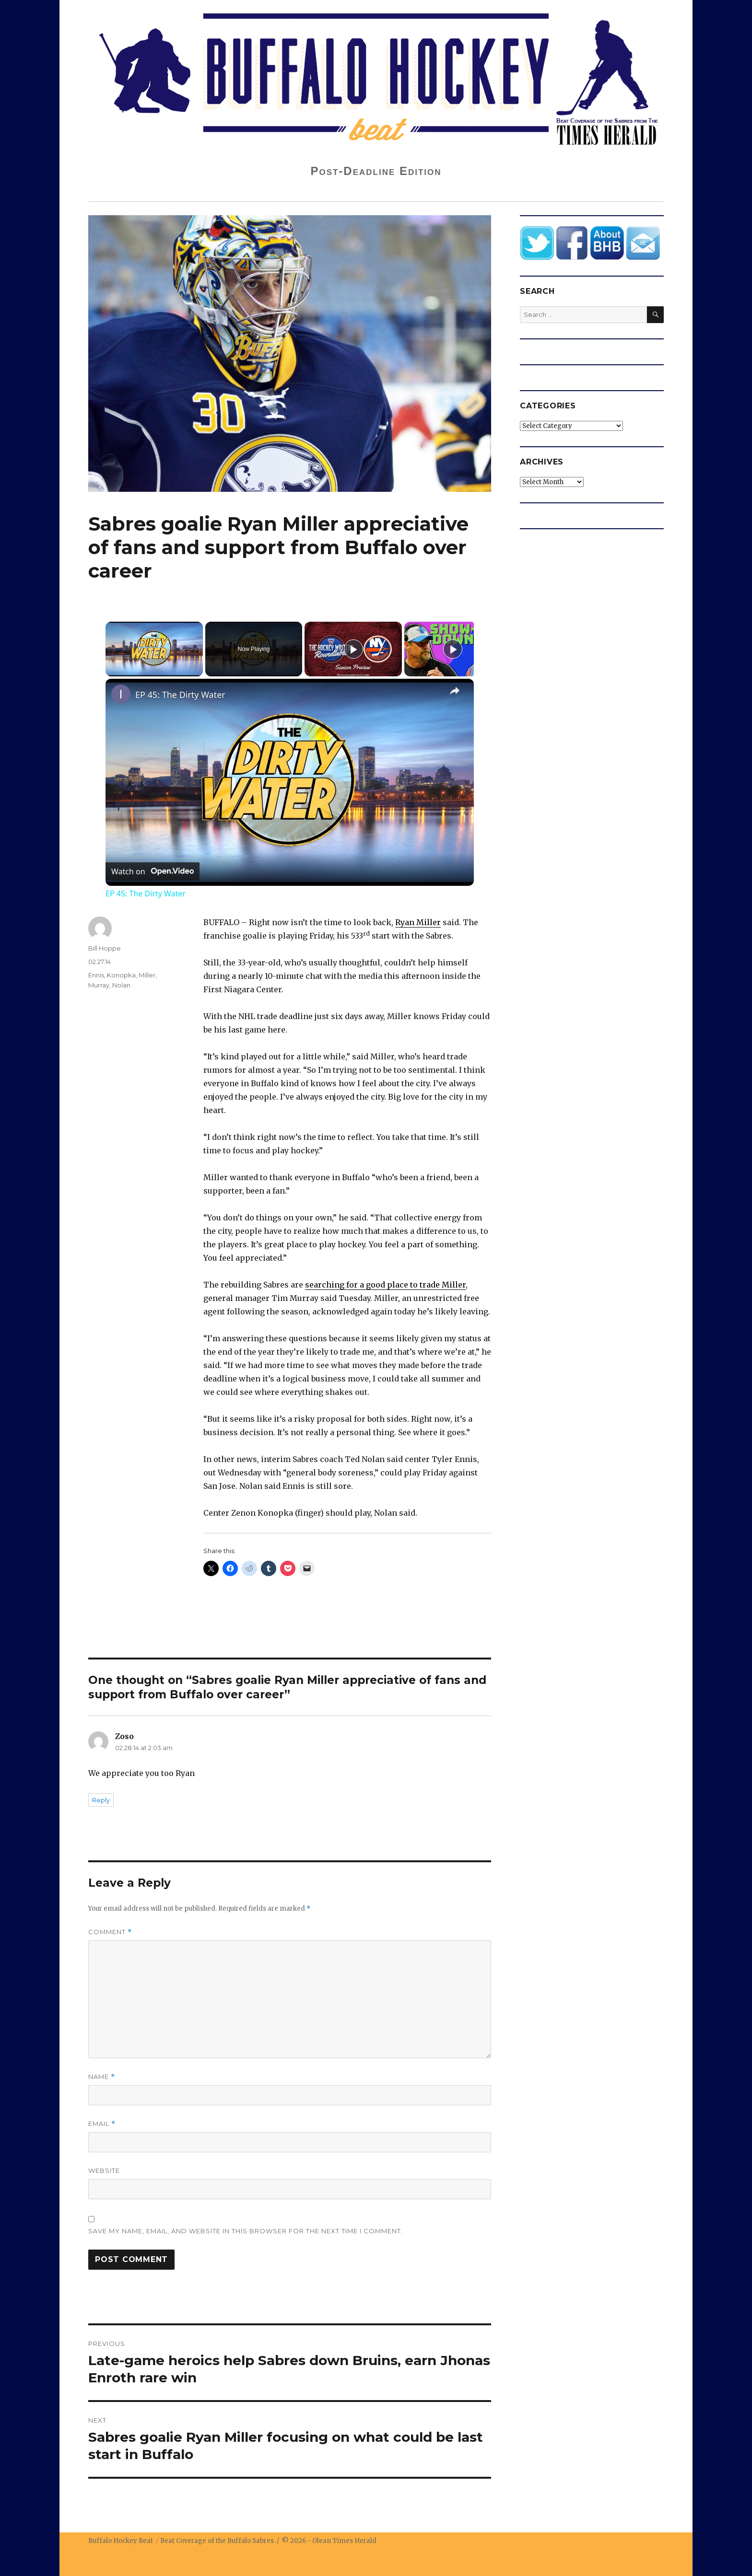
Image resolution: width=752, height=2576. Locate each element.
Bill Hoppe (104, 948)
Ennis (96, 975)
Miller (147, 975)
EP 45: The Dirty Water (180, 694)
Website (104, 2170)
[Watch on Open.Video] (153, 871)
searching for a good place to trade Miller (385, 1284)
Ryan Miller (418, 922)
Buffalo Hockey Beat (120, 2541)
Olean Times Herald (344, 2541)
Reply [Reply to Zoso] (101, 1800)
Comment (110, 1932)
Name (101, 2077)
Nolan (121, 985)
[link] (120, 694)
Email (102, 2124)
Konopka (121, 975)
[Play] (353, 649)
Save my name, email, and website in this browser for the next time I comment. (245, 2231)
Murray (98, 985)
